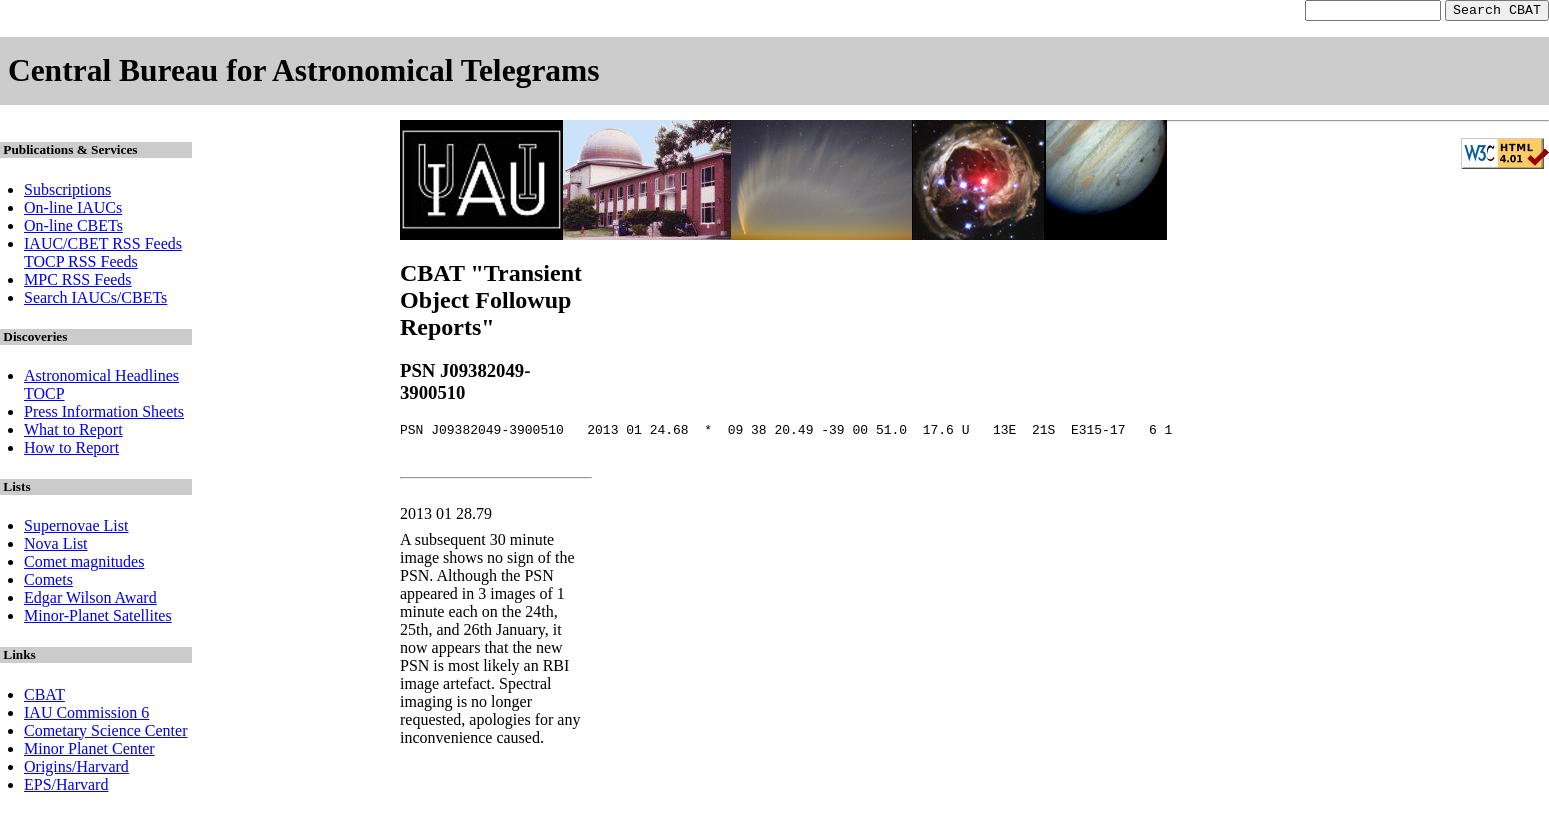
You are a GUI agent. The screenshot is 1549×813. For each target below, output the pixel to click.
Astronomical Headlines (101, 378)
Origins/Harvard (76, 769)
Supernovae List (76, 528)
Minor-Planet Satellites (98, 618)
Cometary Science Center (106, 733)
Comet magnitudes (84, 564)
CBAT (44, 697)
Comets (48, 582)
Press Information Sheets (104, 414)
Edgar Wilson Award (90, 600)
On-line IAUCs (73, 210)
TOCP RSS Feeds (81, 264)
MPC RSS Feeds (78, 282)
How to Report (71, 450)
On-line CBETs (73, 228)
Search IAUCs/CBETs (95, 300)
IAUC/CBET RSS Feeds (103, 246)
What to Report (73, 432)
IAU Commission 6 (86, 715)
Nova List (56, 546)
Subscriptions (67, 192)
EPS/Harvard (66, 787)
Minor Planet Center (89, 751)
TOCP (44, 396)
